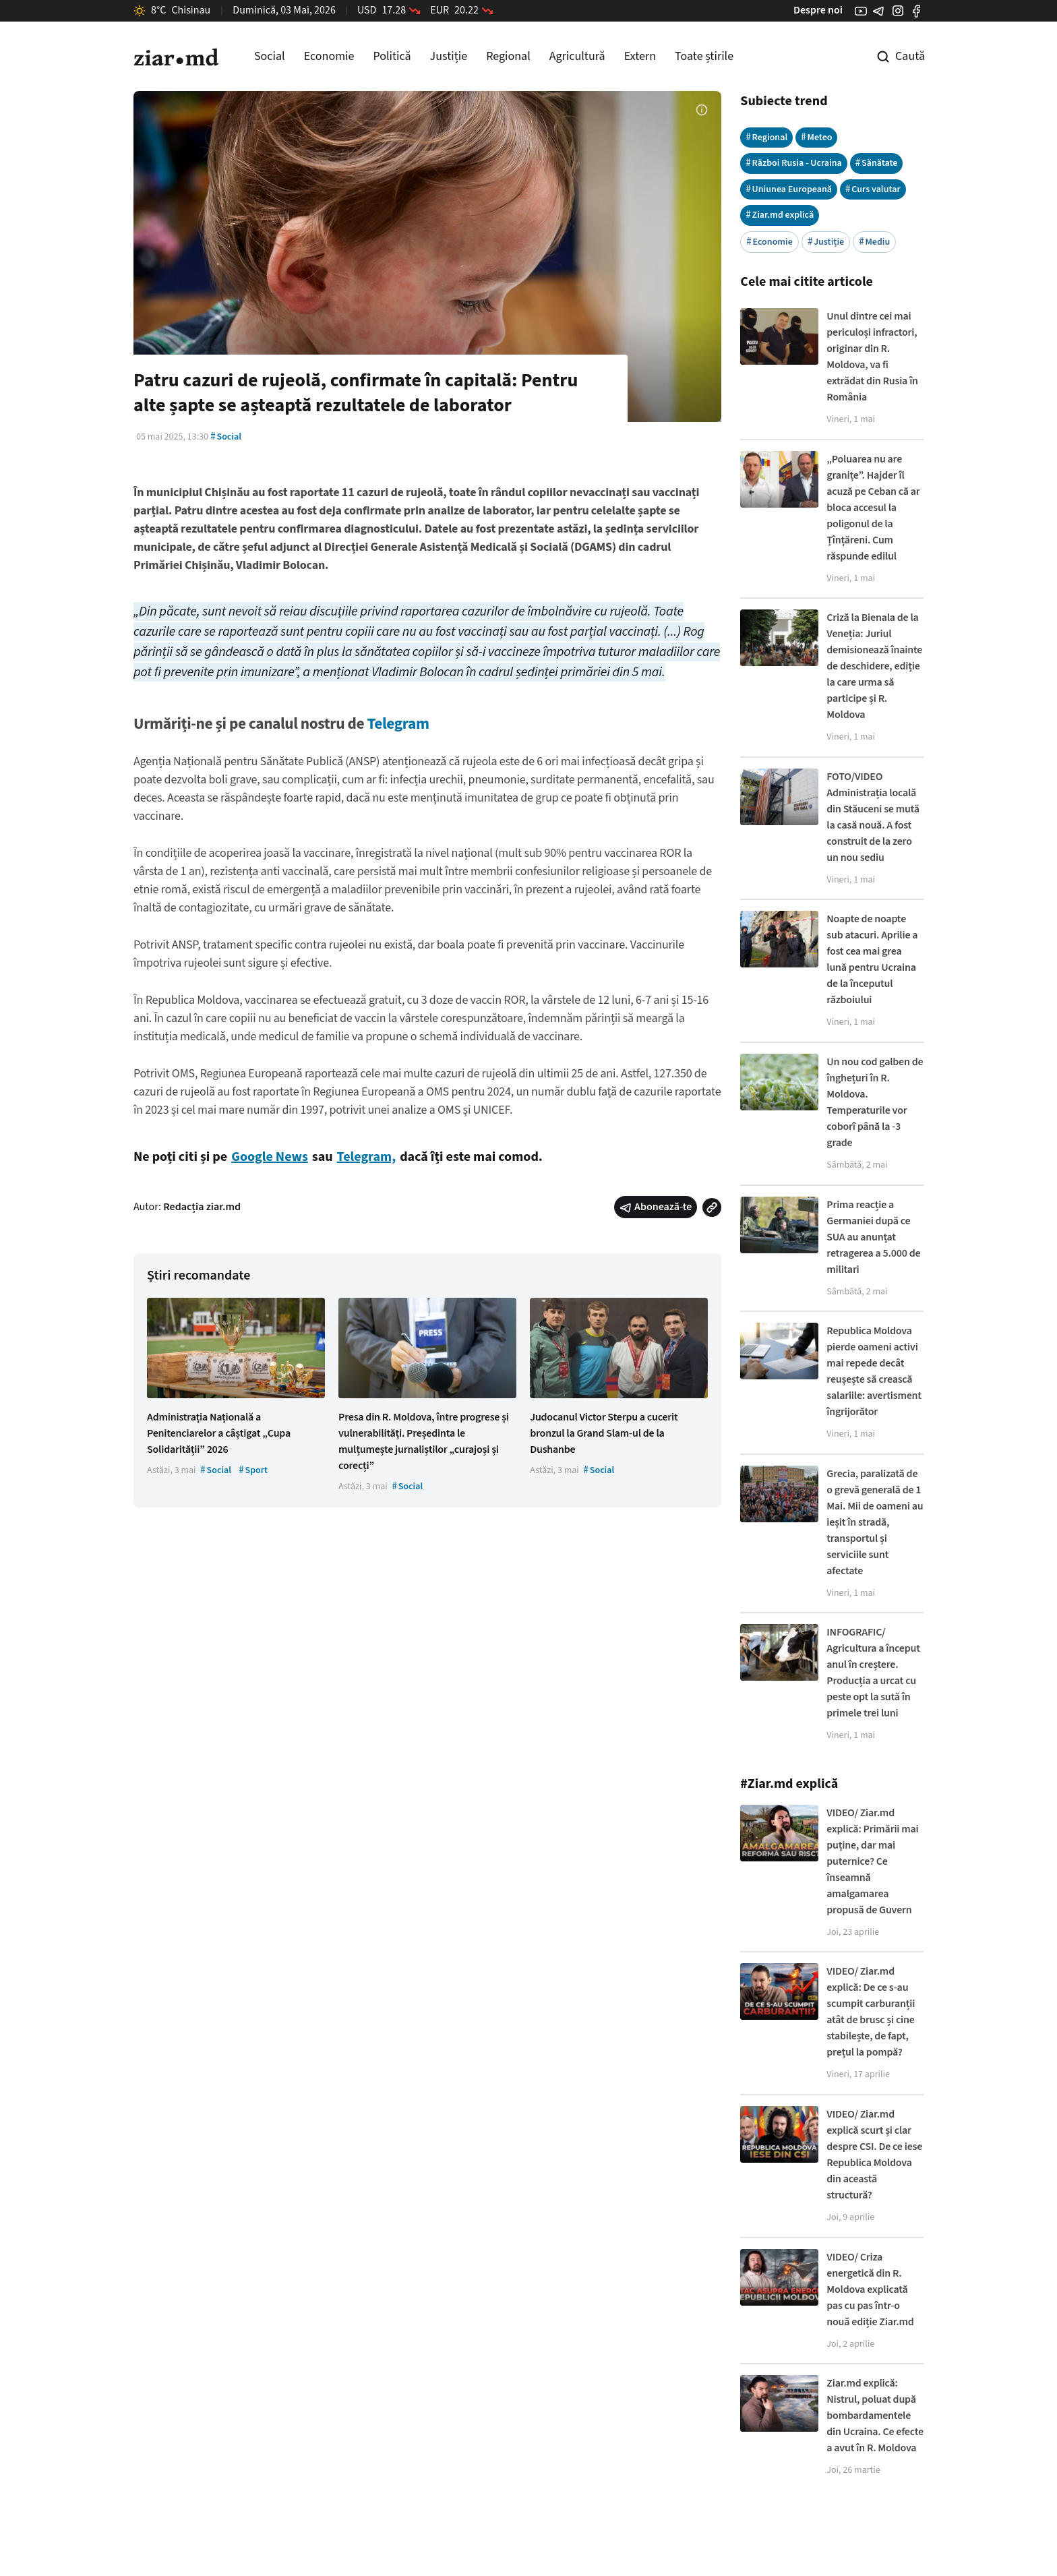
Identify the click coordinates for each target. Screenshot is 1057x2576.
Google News (269, 1156)
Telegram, (366, 1156)
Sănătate (876, 163)
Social (269, 56)
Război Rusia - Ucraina (794, 163)
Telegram (398, 724)
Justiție (449, 56)
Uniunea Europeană (789, 189)
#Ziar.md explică (789, 1783)
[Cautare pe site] (891, 56)
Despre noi (818, 10)
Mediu (874, 242)
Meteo (816, 137)
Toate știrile (704, 56)
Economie (329, 56)
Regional (508, 56)
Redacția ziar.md (202, 1206)
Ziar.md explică (780, 215)
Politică (392, 56)
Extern (640, 56)
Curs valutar (873, 189)
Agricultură (577, 56)
